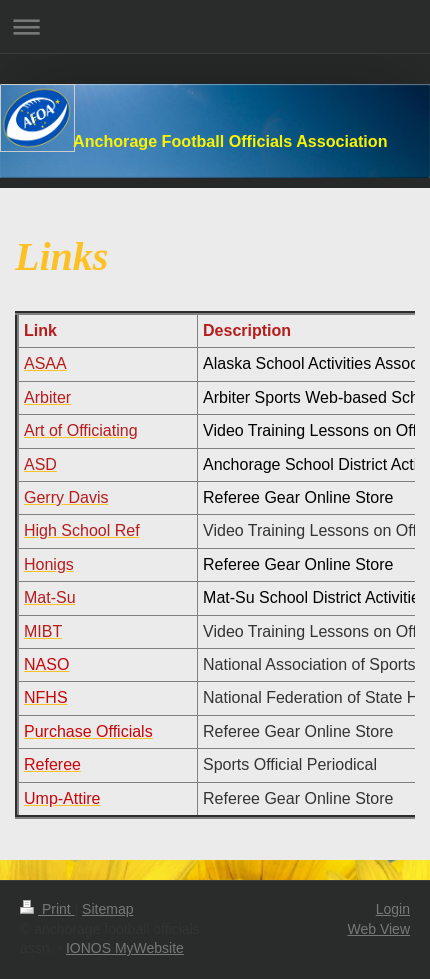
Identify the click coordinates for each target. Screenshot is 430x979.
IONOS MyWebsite (125, 948)
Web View (378, 929)
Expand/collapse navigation (215, 26)
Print (47, 909)
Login (393, 909)
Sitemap (107, 909)
